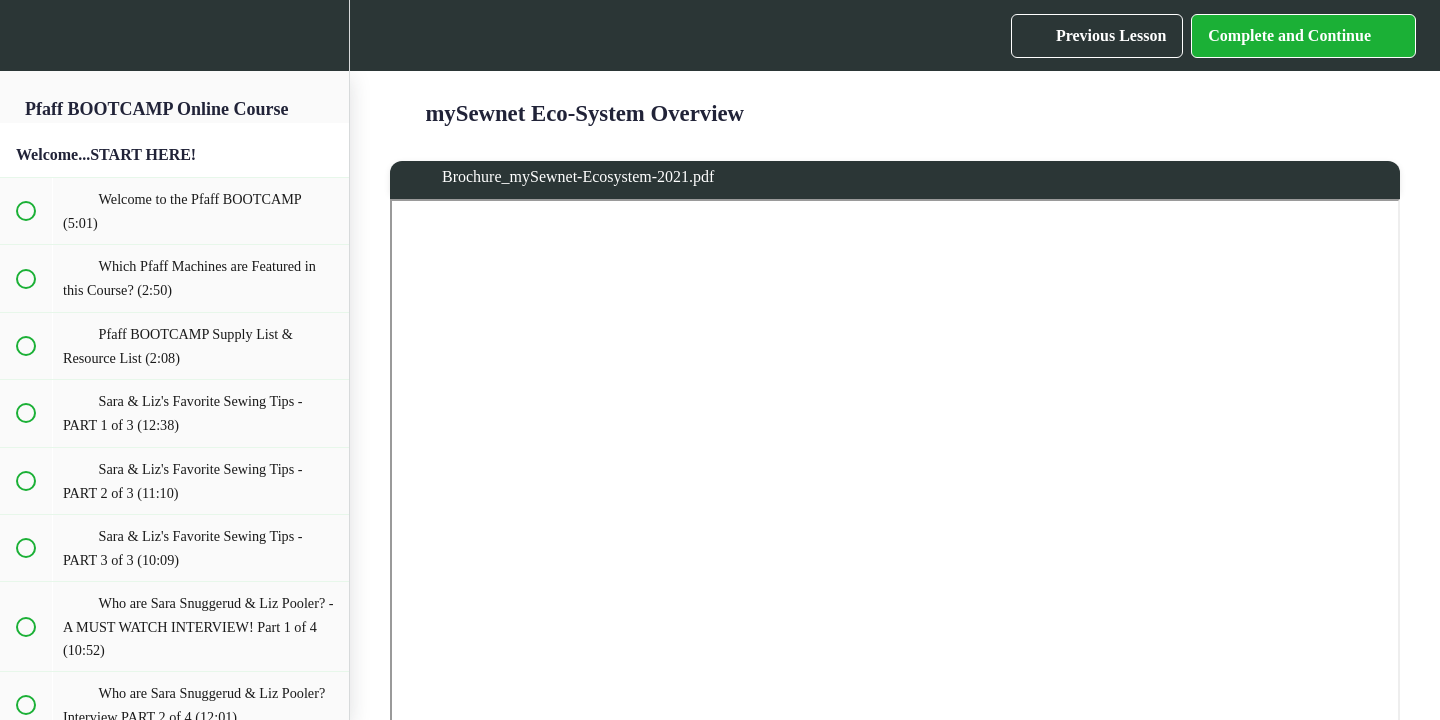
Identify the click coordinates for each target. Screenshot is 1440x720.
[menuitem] (324, 35)
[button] (25, 35)
